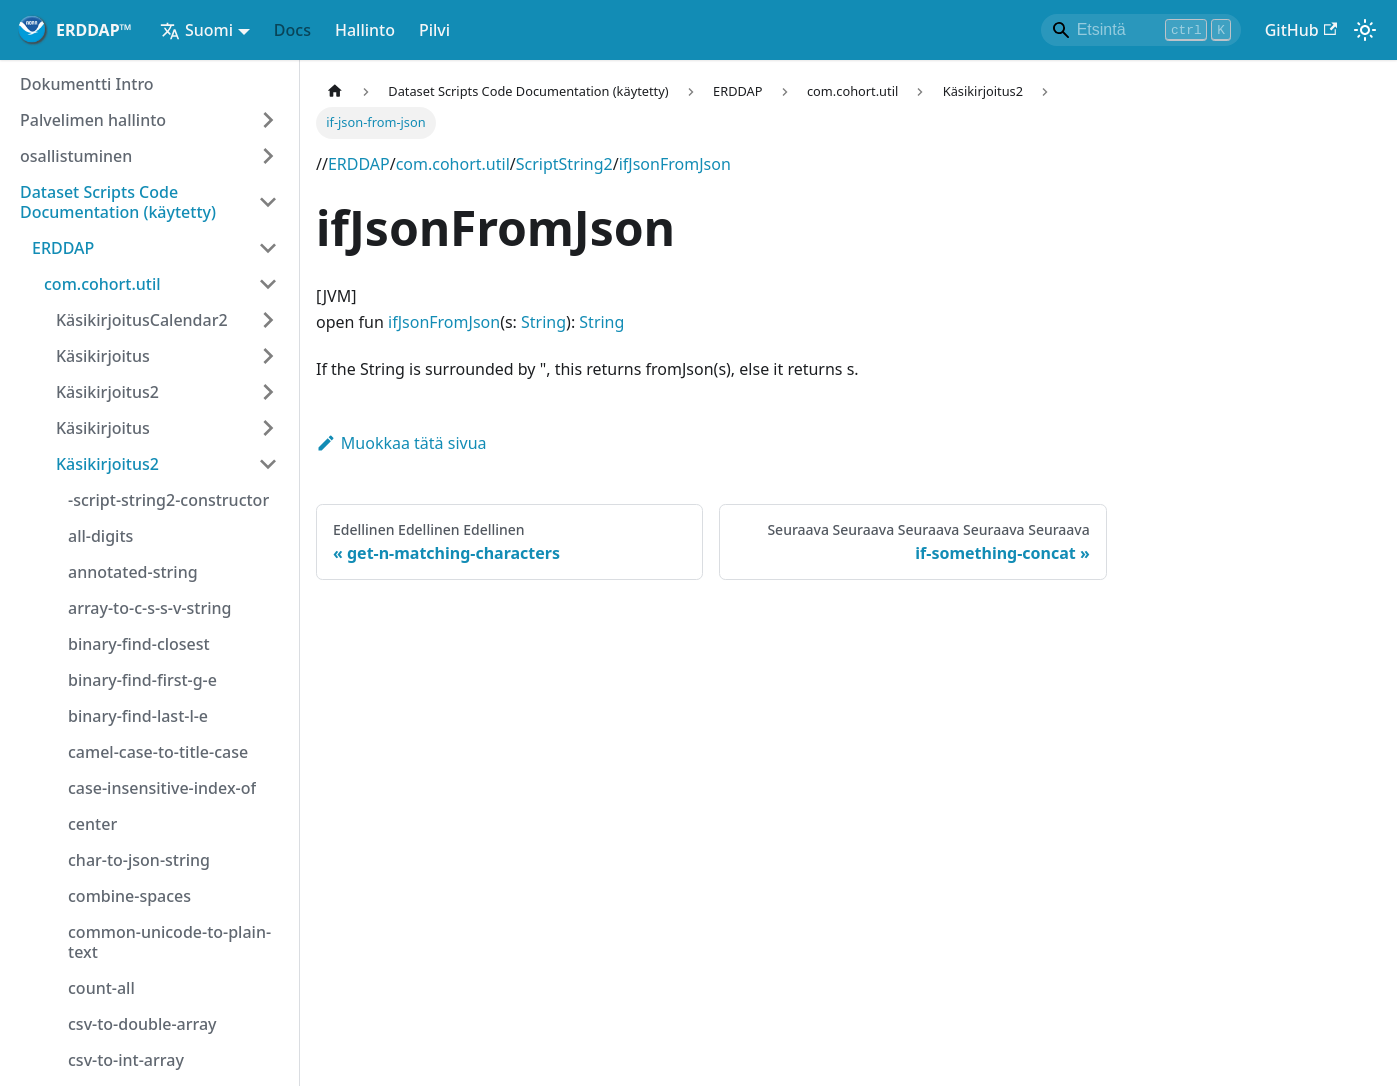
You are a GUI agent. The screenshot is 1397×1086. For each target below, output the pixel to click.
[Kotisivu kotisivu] (335, 91)
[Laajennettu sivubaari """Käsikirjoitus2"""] (268, 392)
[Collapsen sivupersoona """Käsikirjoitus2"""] (268, 464)
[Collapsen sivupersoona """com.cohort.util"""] (268, 284)
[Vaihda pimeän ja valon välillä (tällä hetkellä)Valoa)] (1365, 30)
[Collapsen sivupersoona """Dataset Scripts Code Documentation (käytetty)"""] (268, 202)
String (543, 322)
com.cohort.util (453, 164)
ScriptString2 (564, 164)
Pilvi (434, 30)
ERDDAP (359, 164)
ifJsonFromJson (675, 164)
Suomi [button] (196, 30)
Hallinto (365, 30)
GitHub (1301, 30)
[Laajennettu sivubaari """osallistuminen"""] (268, 156)
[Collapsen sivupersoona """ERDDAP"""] (268, 248)
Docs (292, 30)
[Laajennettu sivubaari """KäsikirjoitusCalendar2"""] (268, 320)
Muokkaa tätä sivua (401, 443)
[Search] (1141, 30)
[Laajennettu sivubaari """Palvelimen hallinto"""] (268, 120)
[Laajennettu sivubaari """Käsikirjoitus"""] (268, 356)
